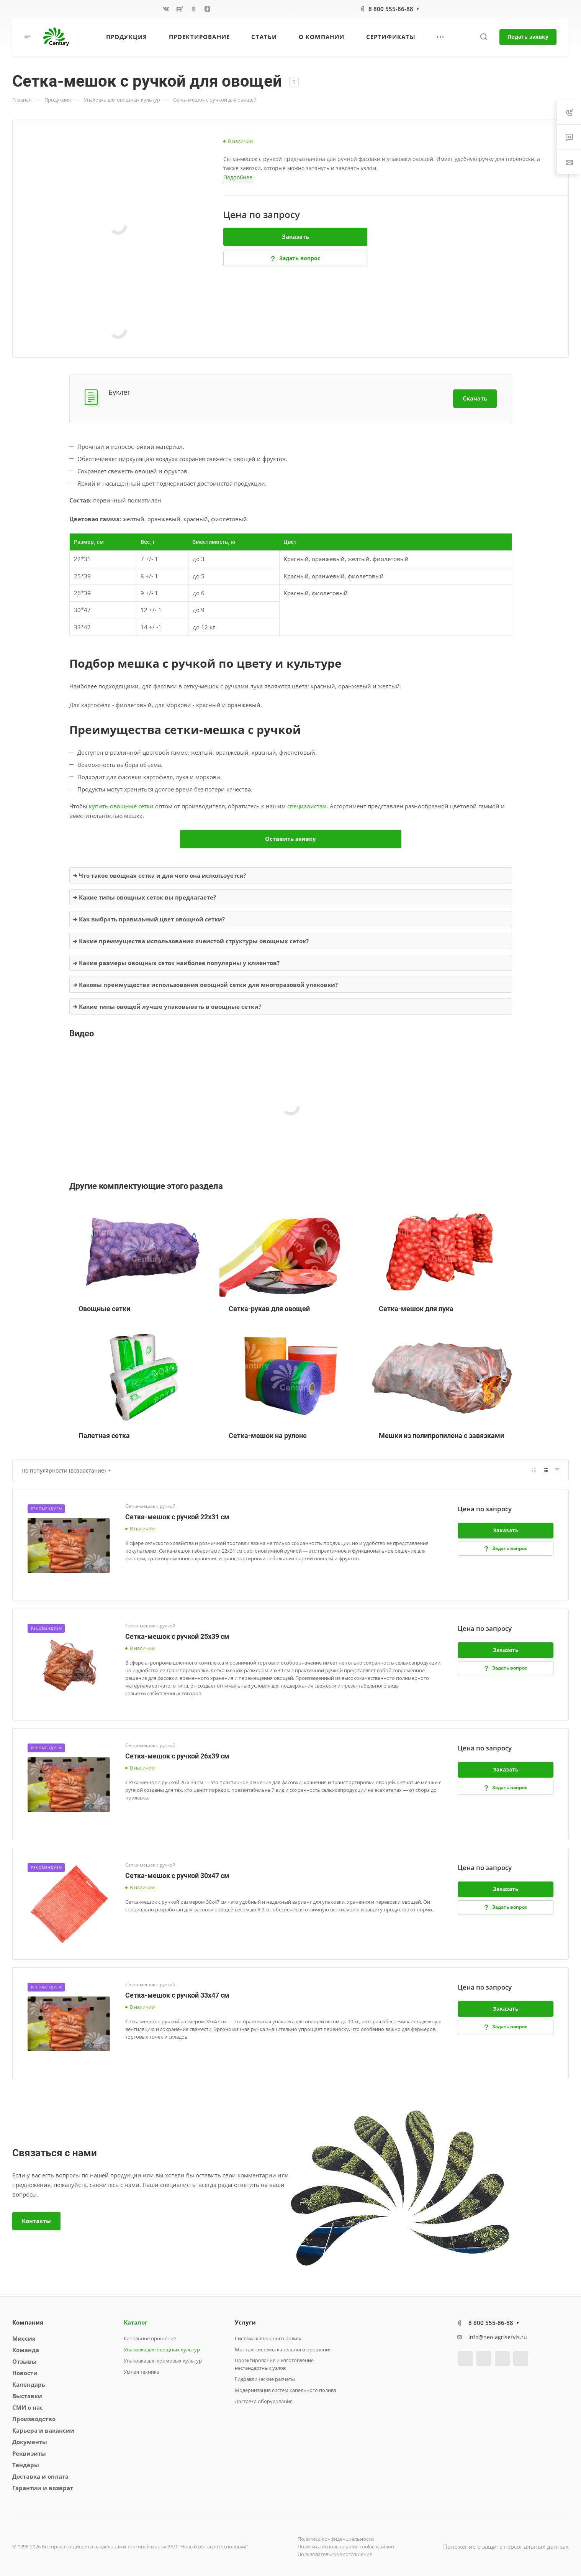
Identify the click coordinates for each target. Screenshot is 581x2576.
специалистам (307, 806)
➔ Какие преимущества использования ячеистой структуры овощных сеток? (190, 941)
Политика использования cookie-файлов (346, 2546)
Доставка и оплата (40, 2476)
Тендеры (25, 2465)
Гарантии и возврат (42, 2488)
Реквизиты (29, 2453)
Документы (29, 2442)
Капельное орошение (150, 2338)
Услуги (245, 2322)
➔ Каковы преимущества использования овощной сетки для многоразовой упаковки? (205, 984)
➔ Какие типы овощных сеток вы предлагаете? (144, 897)
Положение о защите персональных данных (506, 2546)
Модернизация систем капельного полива (285, 2390)
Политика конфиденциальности (336, 2538)
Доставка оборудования (264, 2401)
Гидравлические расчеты (265, 2379)
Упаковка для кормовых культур (163, 2360)
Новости (25, 2373)
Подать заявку (527, 36)
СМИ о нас (27, 2407)
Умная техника (141, 2371)
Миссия (24, 2338)
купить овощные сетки (121, 806)
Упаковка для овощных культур (162, 2349)
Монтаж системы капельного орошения (283, 2349)
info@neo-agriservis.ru (497, 2337)
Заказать (295, 236)
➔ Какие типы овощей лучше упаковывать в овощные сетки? (166, 1006)
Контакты (36, 2221)
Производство (34, 2419)
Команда (25, 2350)
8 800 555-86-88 (390, 9)
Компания (27, 2322)
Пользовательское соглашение (335, 2554)
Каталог (135, 2322)
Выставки (27, 2396)
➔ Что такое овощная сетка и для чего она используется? (159, 875)
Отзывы (24, 2361)
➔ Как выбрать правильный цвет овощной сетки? (148, 919)
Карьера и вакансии (43, 2430)
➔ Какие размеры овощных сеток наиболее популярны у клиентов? (176, 963)
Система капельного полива (269, 2338)
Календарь (28, 2384)
